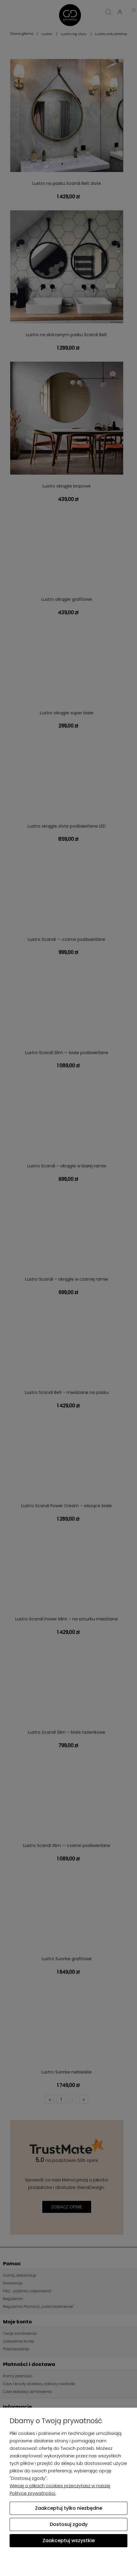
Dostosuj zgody (69, 2524)
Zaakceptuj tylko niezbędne (68, 2508)
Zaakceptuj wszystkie (69, 2540)
